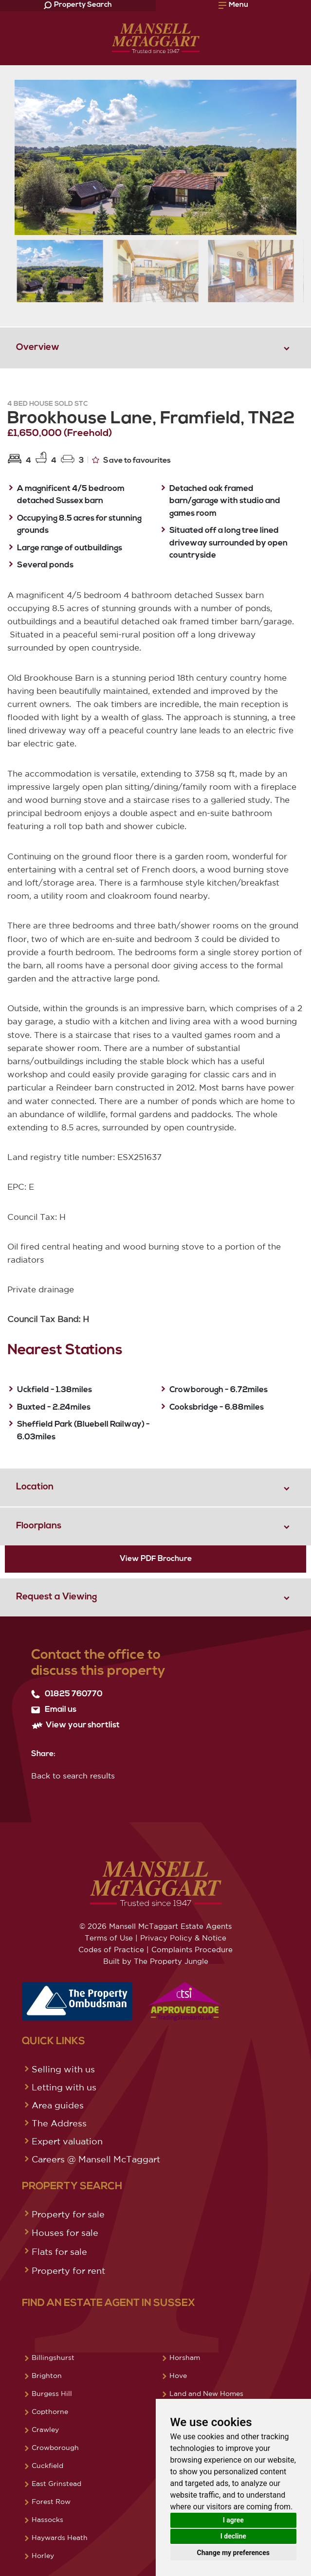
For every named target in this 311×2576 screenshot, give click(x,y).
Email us (53, 1709)
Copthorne (50, 2411)
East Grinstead (56, 2483)
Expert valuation (67, 2141)
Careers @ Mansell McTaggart (96, 2159)
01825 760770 (67, 1694)
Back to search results (73, 1775)
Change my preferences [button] (233, 2553)
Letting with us (64, 2087)
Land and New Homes (206, 2393)
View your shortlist (75, 1725)
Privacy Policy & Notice (183, 1938)
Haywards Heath (60, 2537)
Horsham (184, 2357)
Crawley (45, 2429)
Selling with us (63, 2069)
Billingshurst (53, 2357)
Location (35, 1487)
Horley (43, 2555)
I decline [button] (233, 2536)
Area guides (58, 2105)
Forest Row (51, 2501)
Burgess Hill (52, 2393)
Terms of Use (109, 1938)
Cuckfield (47, 2465)
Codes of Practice (111, 1949)
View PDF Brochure (156, 1559)
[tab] (155, 347)
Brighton (47, 2375)
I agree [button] (233, 2520)
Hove (178, 2375)
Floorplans (38, 1526)
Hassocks (47, 2519)
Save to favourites (131, 459)
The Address (59, 2123)
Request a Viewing (56, 1597)
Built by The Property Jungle (155, 1961)
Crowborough (55, 2447)
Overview (37, 347)
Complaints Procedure (192, 1949)
